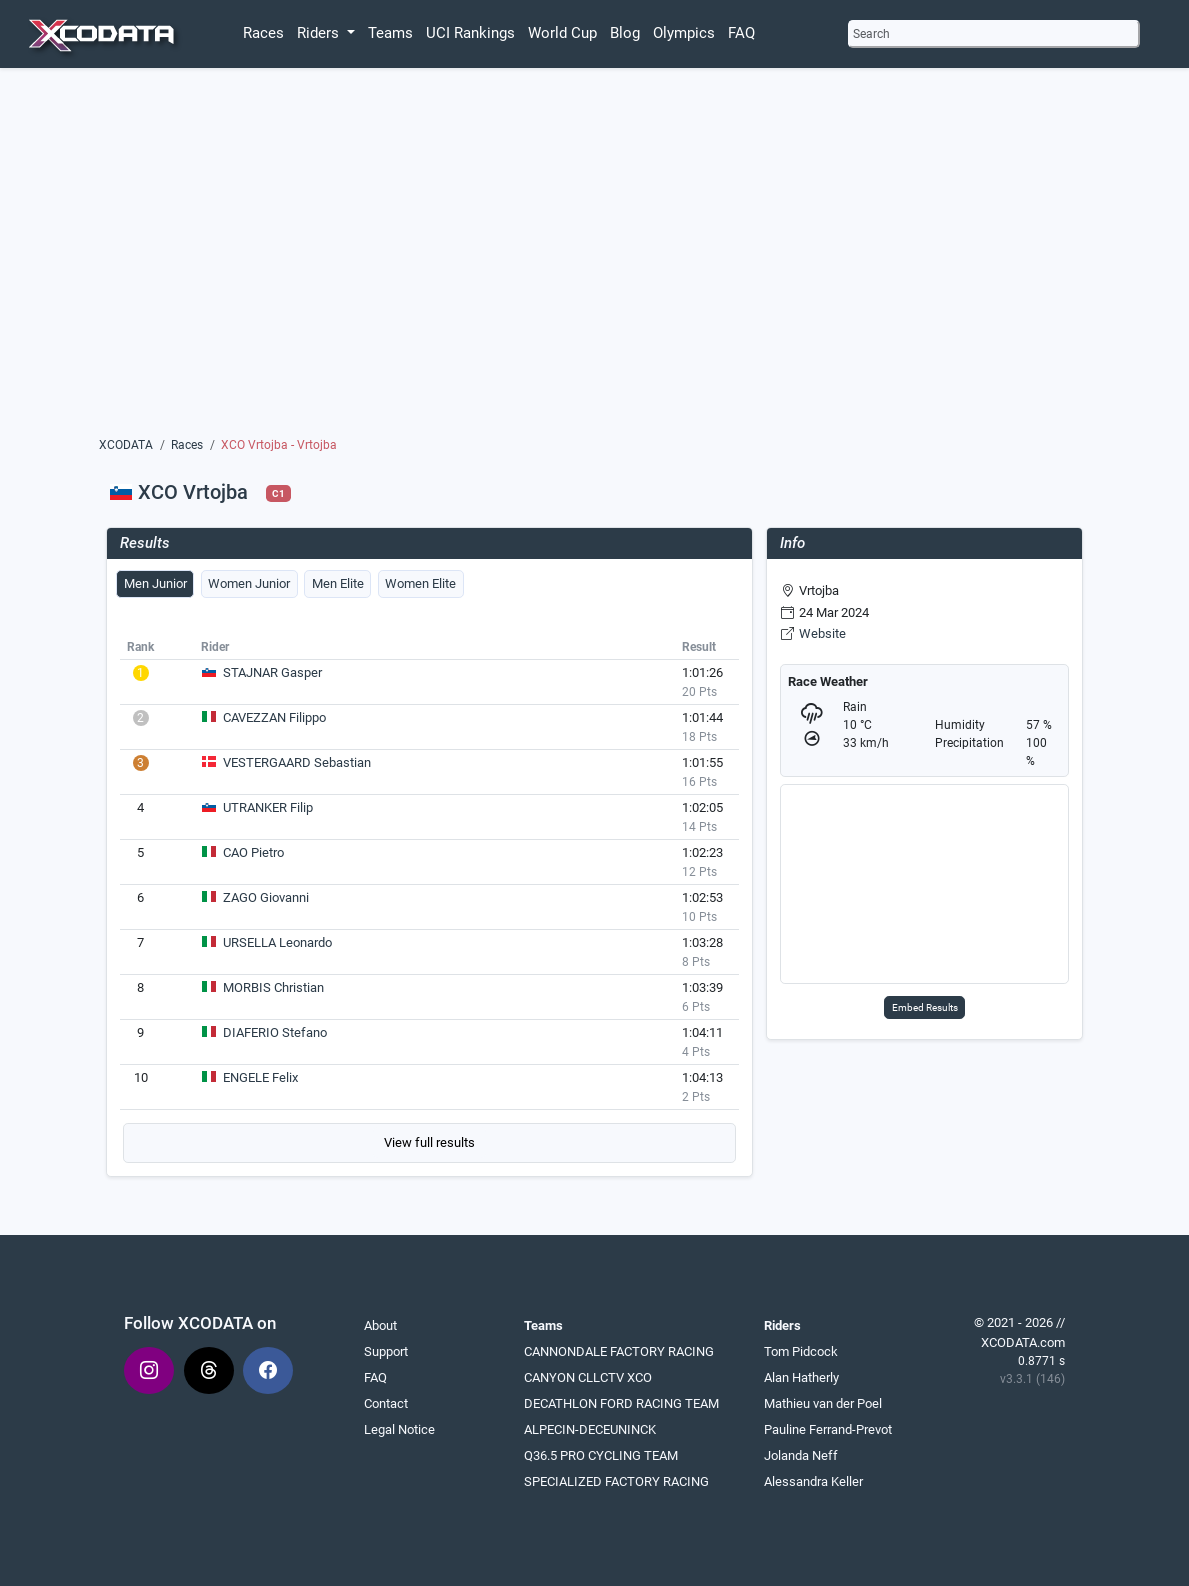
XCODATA (126, 445)
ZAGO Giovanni (266, 897)
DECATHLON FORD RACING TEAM (621, 1403)
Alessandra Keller (813, 1481)
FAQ (741, 33)
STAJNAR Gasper (272, 672)
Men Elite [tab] (338, 583)
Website (822, 633)
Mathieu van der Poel (823, 1403)
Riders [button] (320, 33)
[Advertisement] (594, 257)
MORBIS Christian (273, 987)
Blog (625, 33)
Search (871, 34)
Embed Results (925, 1007)
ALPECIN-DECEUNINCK (590, 1429)
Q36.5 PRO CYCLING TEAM (601, 1455)
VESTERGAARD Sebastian (297, 762)
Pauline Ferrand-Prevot (828, 1429)
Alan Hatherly (801, 1377)
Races (263, 33)
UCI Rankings (470, 33)
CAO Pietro (253, 852)
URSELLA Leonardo (277, 942)
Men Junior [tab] (155, 583)
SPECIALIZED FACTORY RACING (616, 1481)
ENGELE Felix (260, 1077)
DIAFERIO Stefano (275, 1032)
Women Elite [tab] (420, 583)
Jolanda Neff (801, 1455)
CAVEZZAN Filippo (274, 717)
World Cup (562, 33)
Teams (390, 33)
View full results (429, 1142)
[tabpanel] (430, 898)
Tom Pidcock (801, 1351)
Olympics (684, 33)
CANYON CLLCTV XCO (588, 1377)
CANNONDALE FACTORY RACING (619, 1351)
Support (386, 1351)
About (380, 1325)
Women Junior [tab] (249, 583)
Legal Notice (399, 1429)
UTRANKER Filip (268, 807)
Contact (386, 1403)
